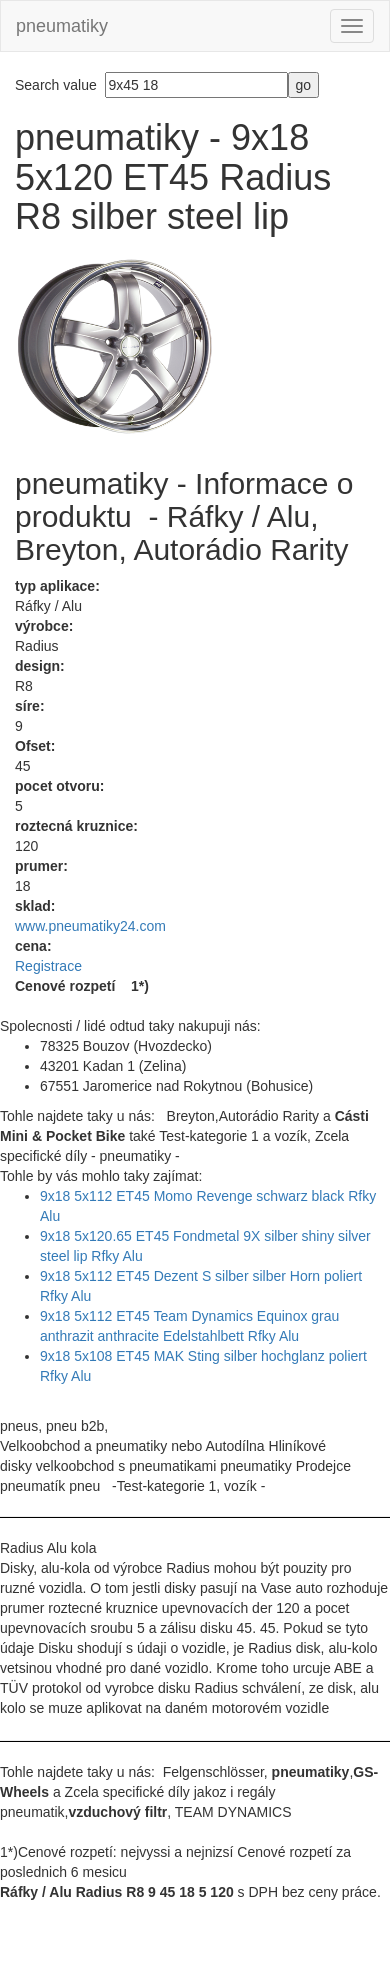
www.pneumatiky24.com (90, 926)
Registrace (48, 966)
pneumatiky (62, 26)
